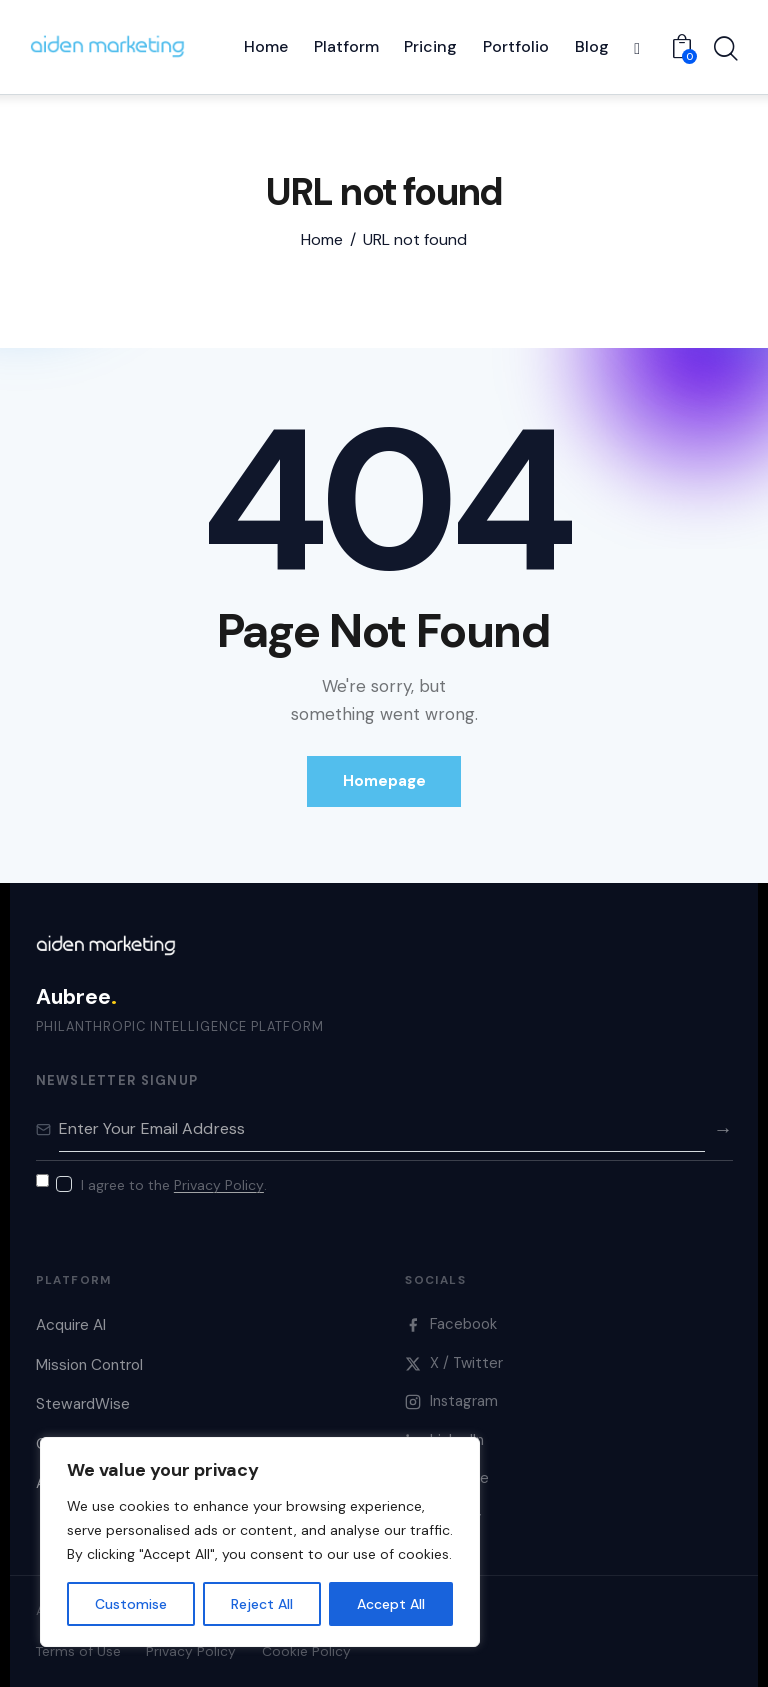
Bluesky (443, 1517)
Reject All (262, 1604)
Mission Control (89, 1365)
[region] (260, 1542)
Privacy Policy (219, 1185)
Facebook (451, 1324)
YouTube (447, 1479)
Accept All (391, 1604)
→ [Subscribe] (722, 1129)
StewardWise (83, 1404)
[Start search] (726, 50)
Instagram (451, 1401)
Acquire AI (71, 1325)
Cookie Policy (306, 1651)
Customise (131, 1604)
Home (322, 240)
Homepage (384, 781)
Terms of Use (78, 1651)
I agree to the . (174, 1185)
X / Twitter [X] (454, 1363)
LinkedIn (444, 1440)
